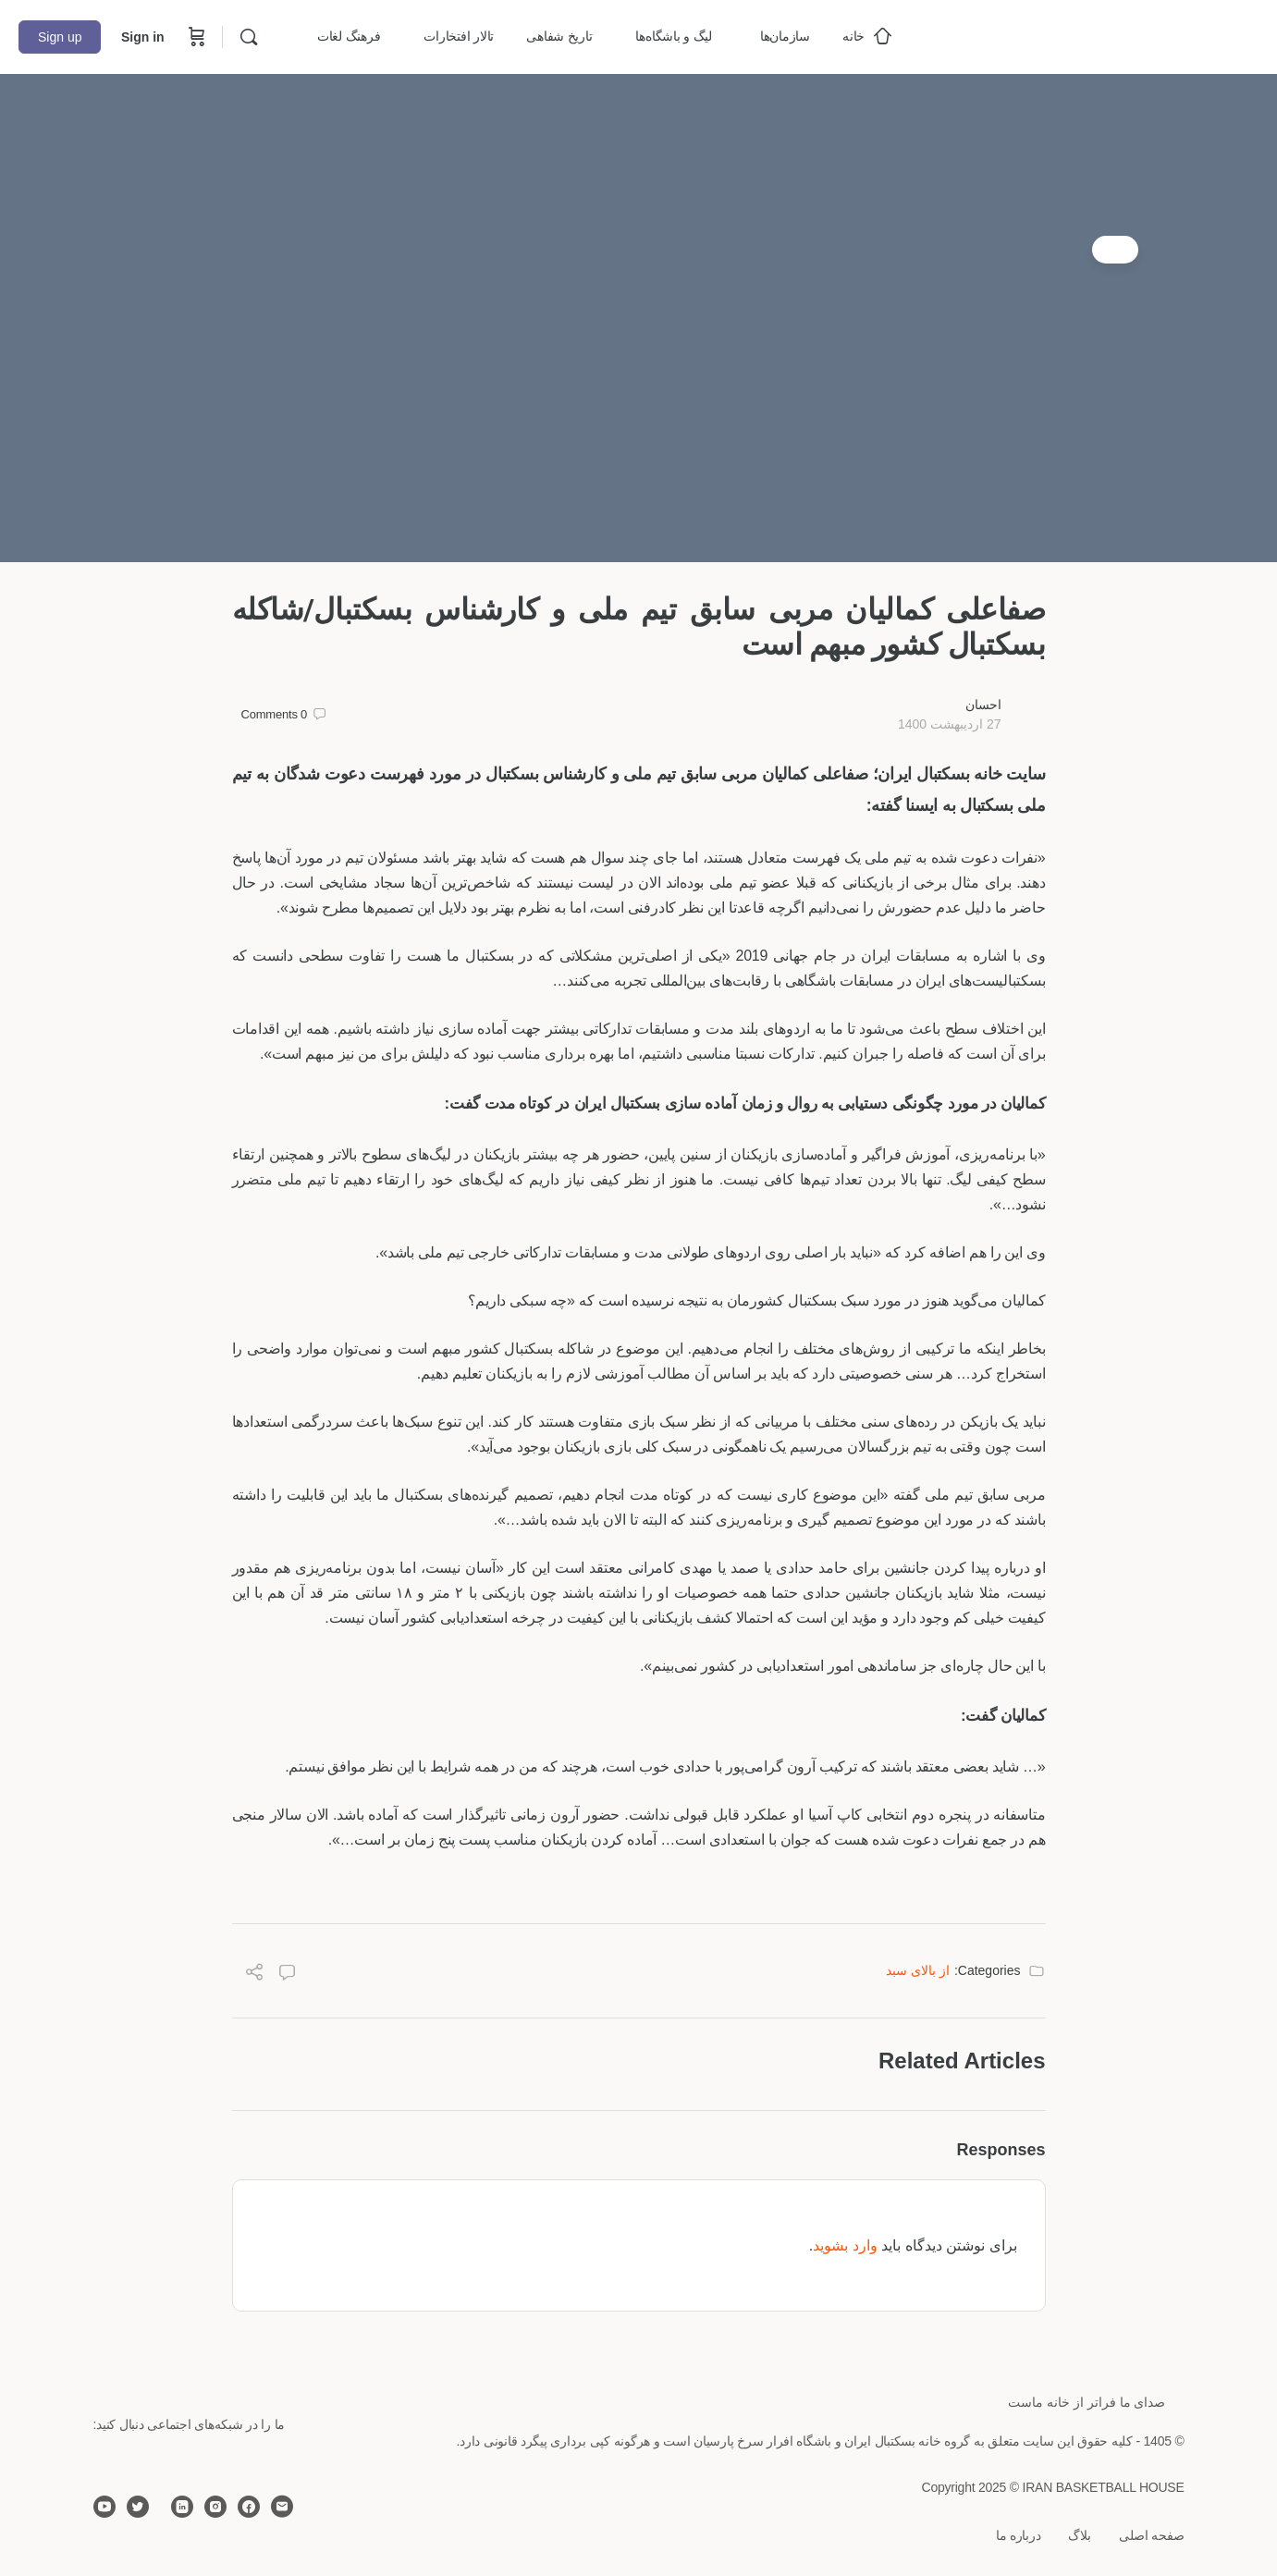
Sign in (143, 37)
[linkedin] (182, 2507)
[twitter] (138, 2507)
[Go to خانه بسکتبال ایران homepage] (1120, 34)
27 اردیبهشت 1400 (949, 724)
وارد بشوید (845, 2245)
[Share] (254, 1974)
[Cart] (195, 37)
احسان (983, 704)
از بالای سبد (918, 1970)
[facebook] (249, 2507)
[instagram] (215, 2507)
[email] (282, 2507)
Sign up (59, 37)
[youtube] (104, 2507)
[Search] (248, 37)
